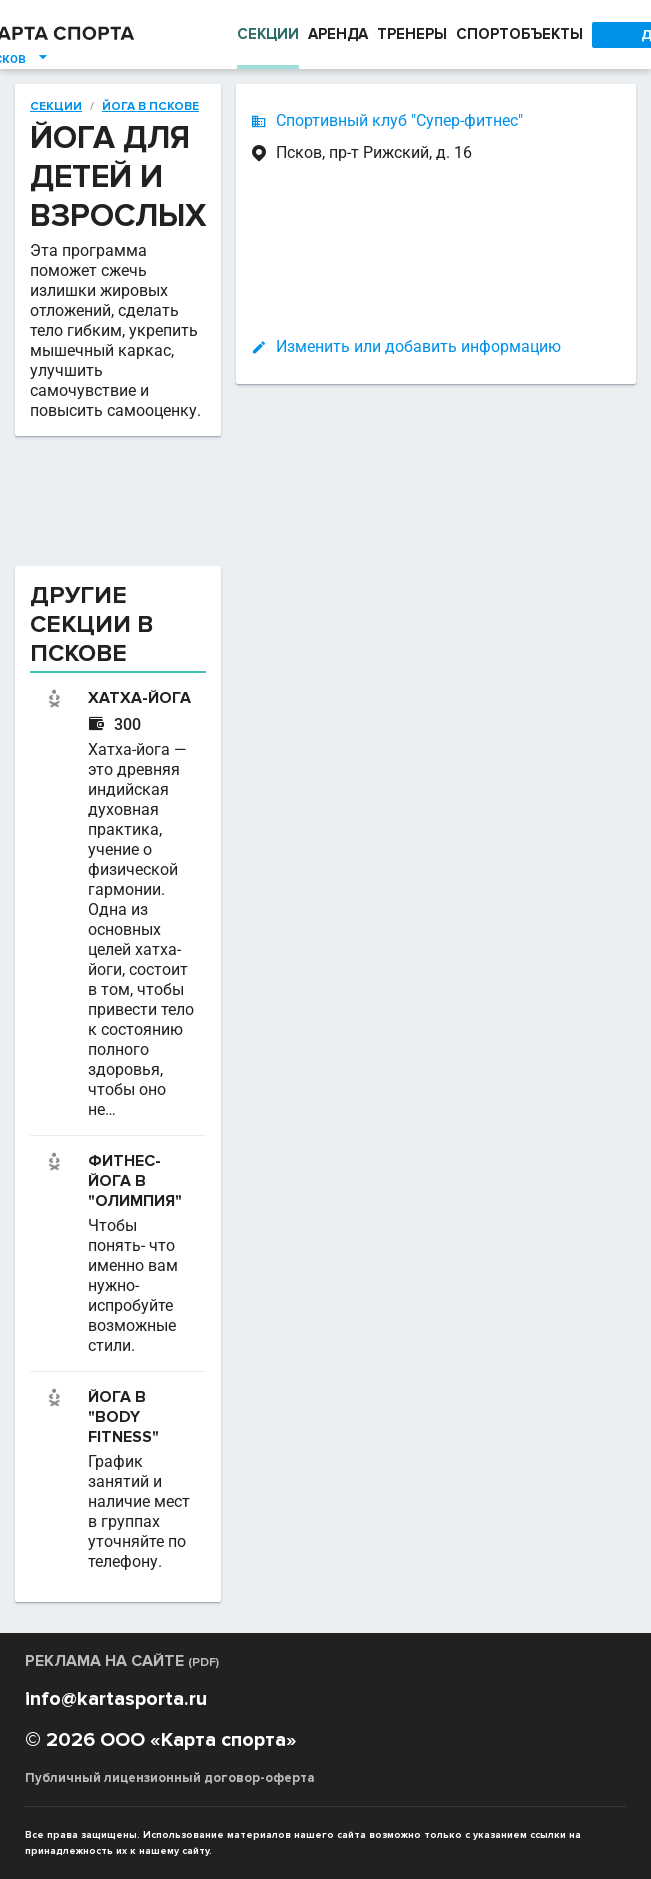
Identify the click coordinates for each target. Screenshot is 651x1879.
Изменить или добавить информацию (428, 346)
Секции (55, 106)
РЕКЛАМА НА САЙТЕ (126, 1660)
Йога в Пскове (148, 106)
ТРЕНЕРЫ (412, 34)
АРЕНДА (334, 34)
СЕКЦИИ (262, 34)
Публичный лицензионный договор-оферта (167, 1777)
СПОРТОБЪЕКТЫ (524, 34)
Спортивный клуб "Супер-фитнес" (409, 120)
